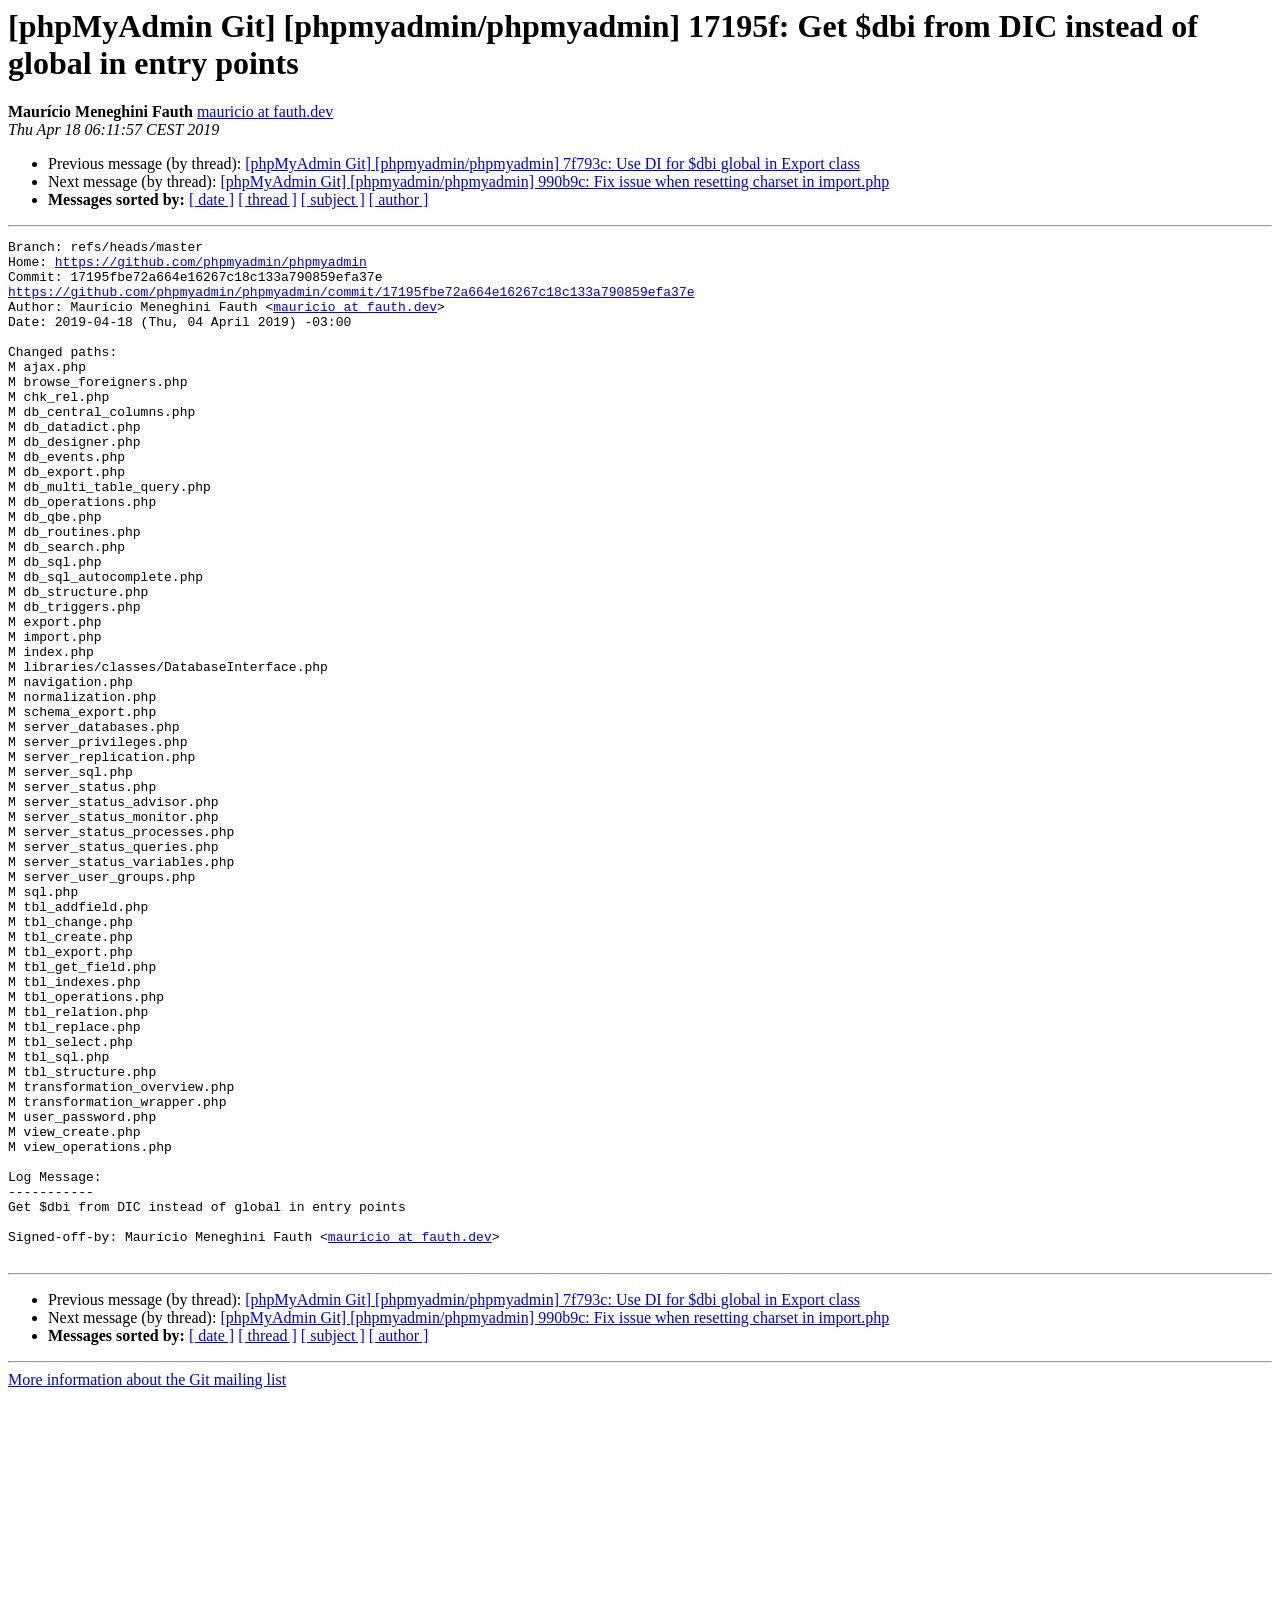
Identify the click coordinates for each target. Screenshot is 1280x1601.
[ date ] (211, 199)
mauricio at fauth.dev (265, 111)
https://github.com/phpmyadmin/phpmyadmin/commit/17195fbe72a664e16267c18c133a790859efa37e (351, 303)
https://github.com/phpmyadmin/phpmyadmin (211, 267)
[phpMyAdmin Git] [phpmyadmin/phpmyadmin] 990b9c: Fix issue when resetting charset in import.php (554, 181)
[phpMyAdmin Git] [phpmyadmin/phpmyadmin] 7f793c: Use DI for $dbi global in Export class (552, 163)
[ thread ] (267, 199)
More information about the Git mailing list (147, 1583)
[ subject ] (333, 199)
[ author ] (399, 199)
